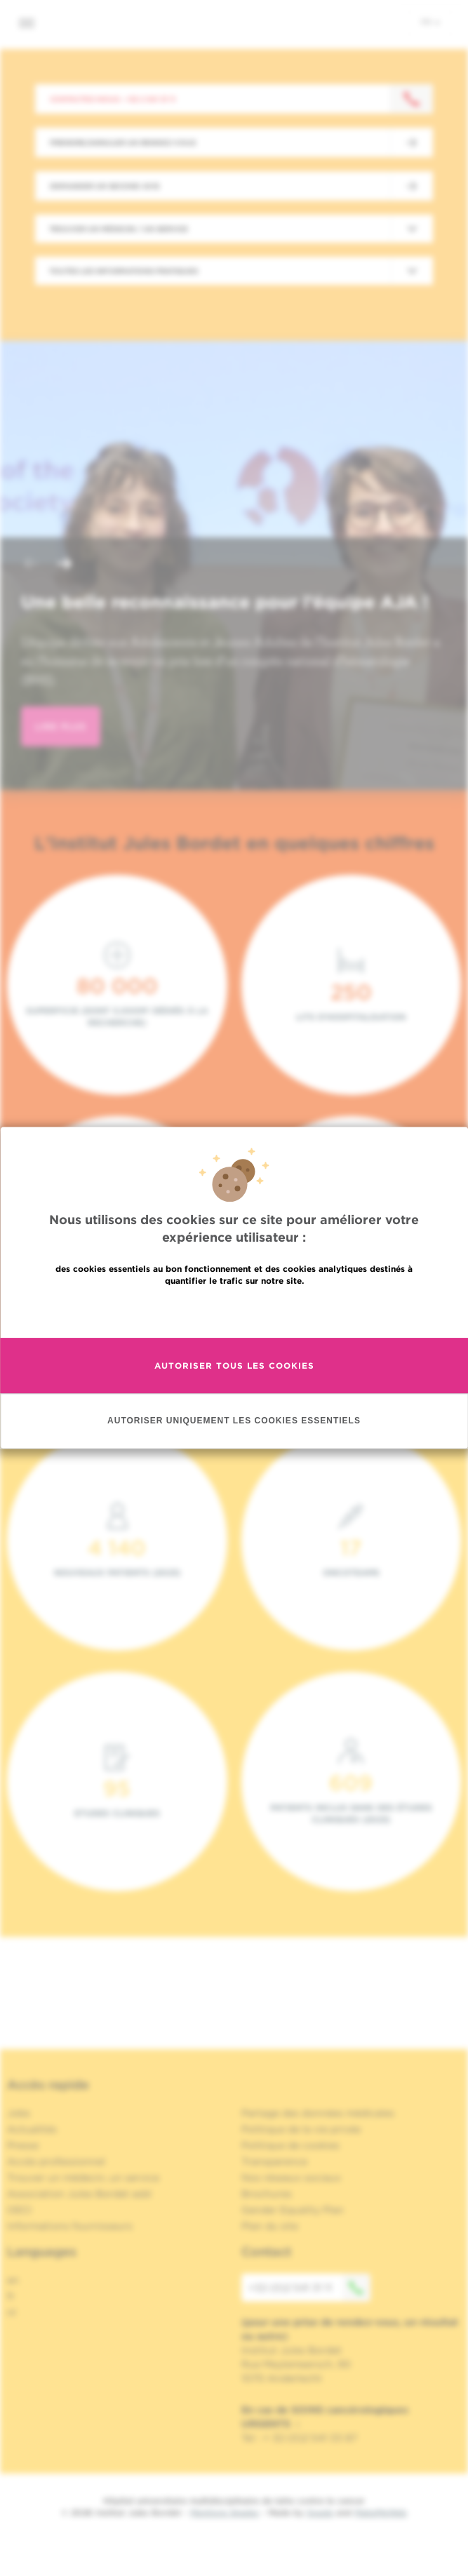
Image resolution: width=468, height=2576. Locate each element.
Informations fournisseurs (70, 2226)
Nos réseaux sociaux (291, 2177)
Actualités (32, 2129)
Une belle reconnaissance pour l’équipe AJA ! (225, 601)
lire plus (60, 726)
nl (11, 2312)
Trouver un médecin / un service (118, 228)
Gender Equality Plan (292, 2209)
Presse (23, 2145)
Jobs (18, 2113)
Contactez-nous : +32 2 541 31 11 (112, 99)
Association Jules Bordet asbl (79, 2193)
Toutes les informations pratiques (123, 271)
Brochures (266, 2193)
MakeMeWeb (380, 2512)
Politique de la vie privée (301, 2129)
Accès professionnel (56, 2161)
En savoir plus (234, 1311)
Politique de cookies (290, 2145)
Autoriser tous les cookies (234, 1365)
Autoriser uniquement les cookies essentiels (234, 1421)
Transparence (274, 2161)
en (13, 2280)
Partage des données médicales (317, 2113)
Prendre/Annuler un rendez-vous (123, 142)
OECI (19, 2209)
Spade (320, 2512)
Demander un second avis (104, 186)
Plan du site (269, 2226)
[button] (31, 565)
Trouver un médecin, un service (83, 2177)
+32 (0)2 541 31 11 (309, 2288)
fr (430, 22)
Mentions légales (224, 2512)
